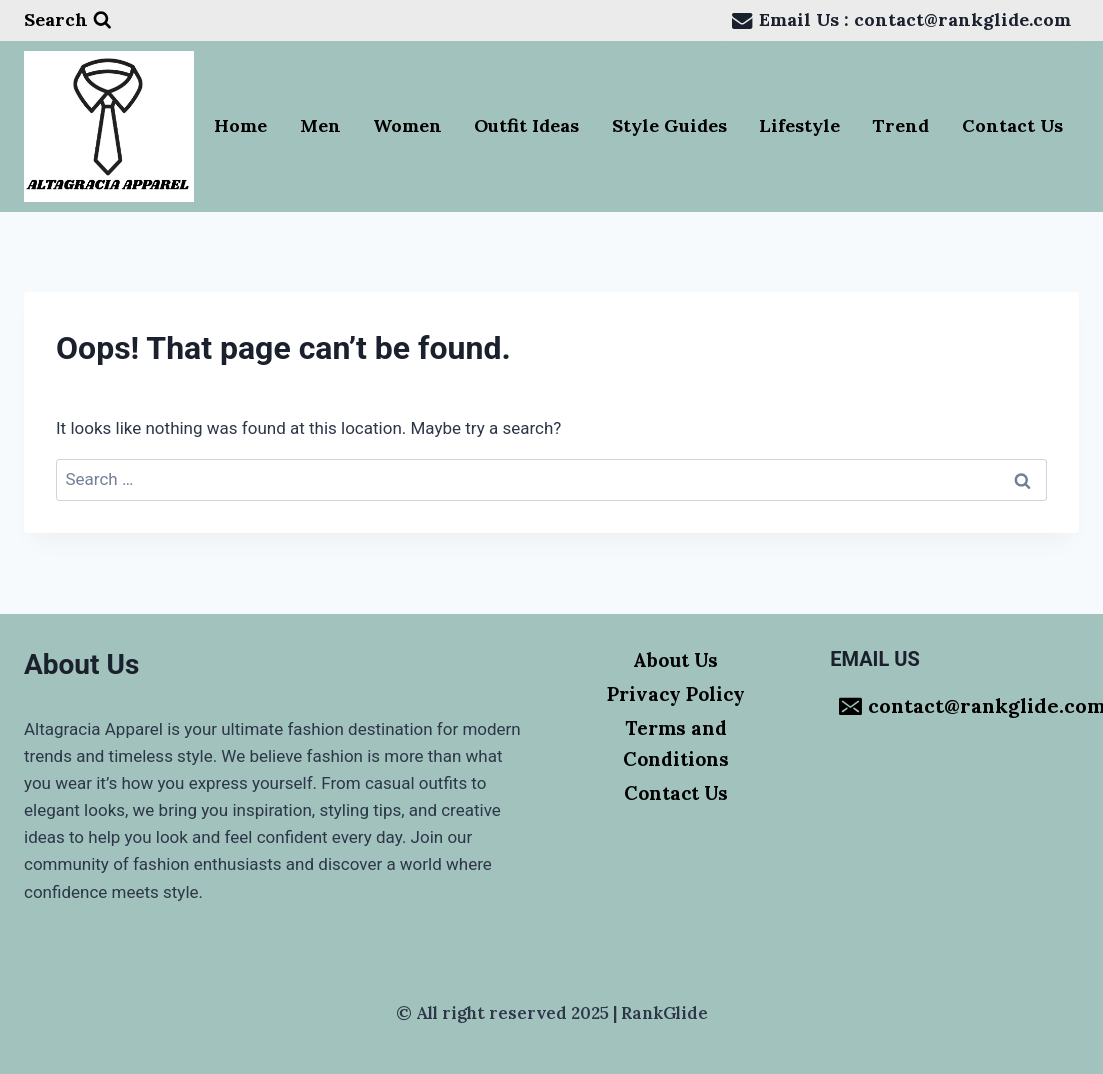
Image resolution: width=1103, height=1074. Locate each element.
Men (320, 125)
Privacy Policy (676, 694)
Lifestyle (799, 125)
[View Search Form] (68, 20)
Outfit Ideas (526, 125)
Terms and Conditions (676, 743)
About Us (675, 660)
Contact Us (1012, 125)
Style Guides (669, 125)
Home (240, 125)
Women (407, 125)
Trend (900, 125)
